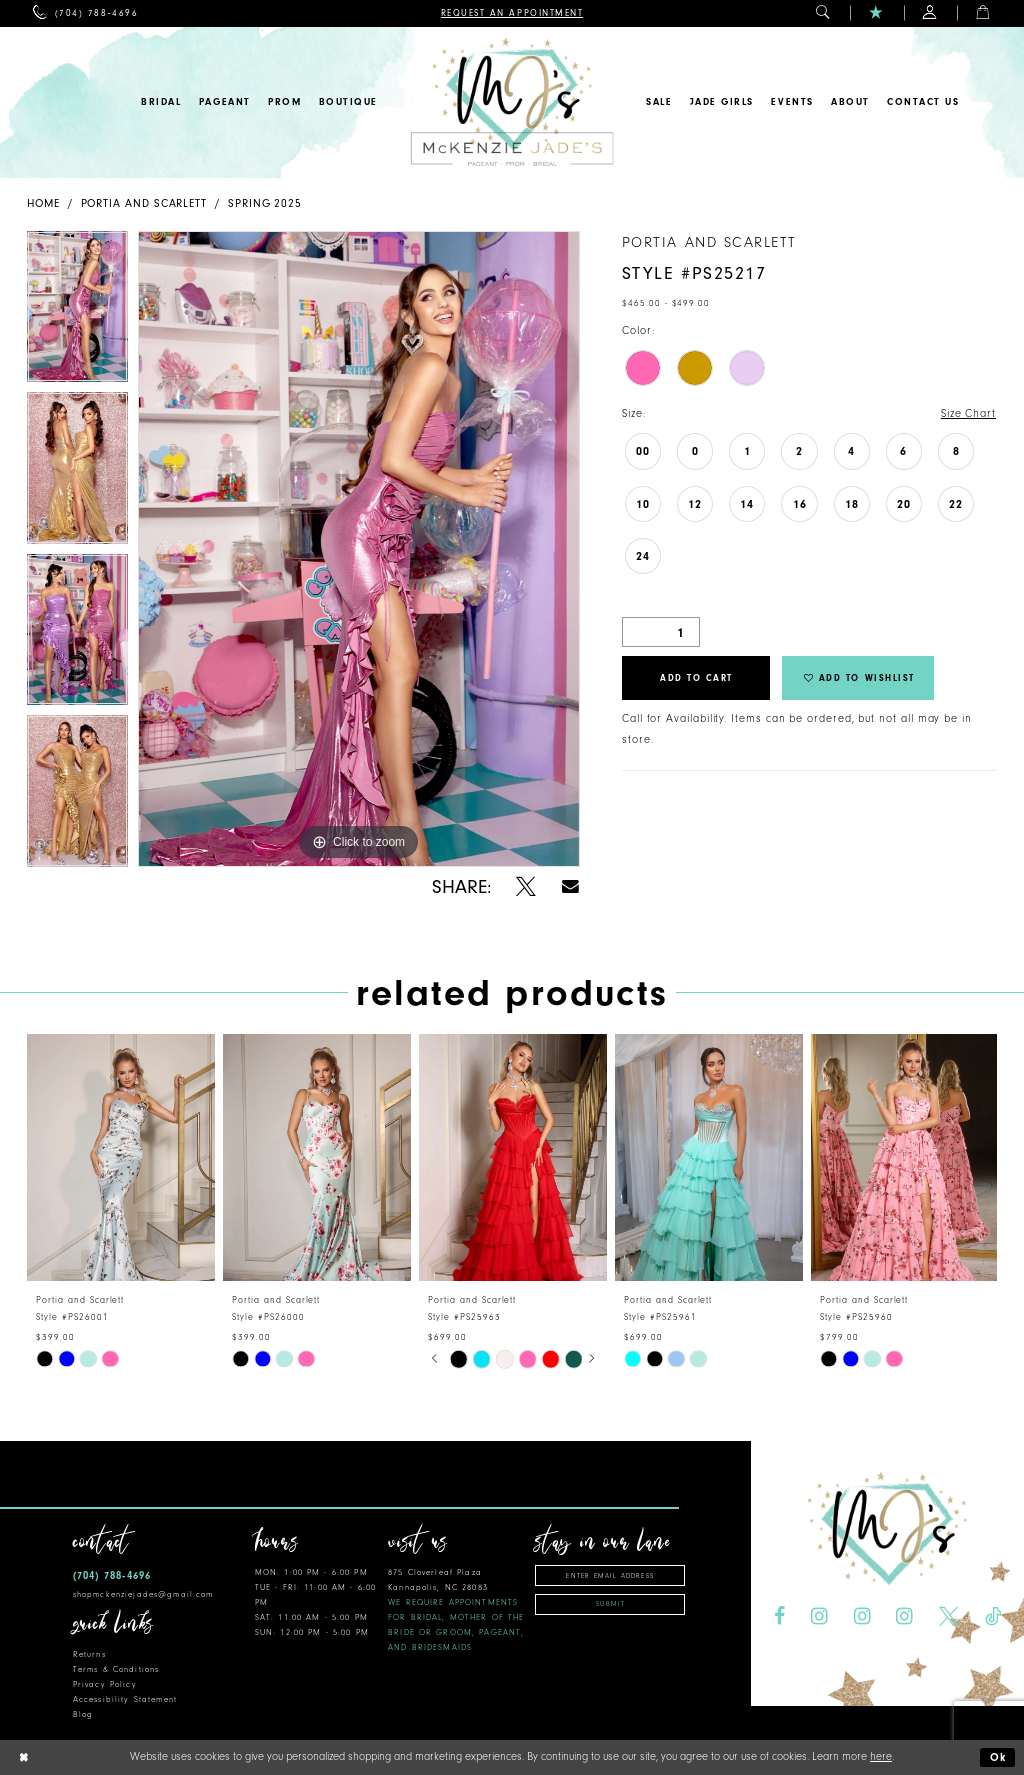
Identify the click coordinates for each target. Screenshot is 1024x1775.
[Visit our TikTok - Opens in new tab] (993, 1617)
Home (43, 203)
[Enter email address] (610, 1575)
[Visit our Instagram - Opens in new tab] (819, 1617)
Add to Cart (696, 678)
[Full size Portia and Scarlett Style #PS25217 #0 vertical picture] (359, 549)
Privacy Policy (105, 1684)
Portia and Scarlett (144, 203)
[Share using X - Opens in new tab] (526, 887)
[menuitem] (85, 13)
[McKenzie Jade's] (511, 102)
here (881, 1756)
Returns (89, 1654)
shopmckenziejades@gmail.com (143, 1594)
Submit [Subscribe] (610, 1604)
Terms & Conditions (116, 1669)
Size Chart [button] (968, 413)
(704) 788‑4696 (112, 1575)
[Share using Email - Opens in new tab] (570, 886)
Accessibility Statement (125, 1699)
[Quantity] (661, 632)
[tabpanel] (77, 312)
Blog (83, 1714)
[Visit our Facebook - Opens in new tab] (779, 1617)
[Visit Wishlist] (876, 13)
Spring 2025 (265, 203)
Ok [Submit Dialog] (999, 1757)
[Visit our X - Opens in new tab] (949, 1617)
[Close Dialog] (23, 1757)
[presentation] (121, 1157)
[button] (823, 13)
